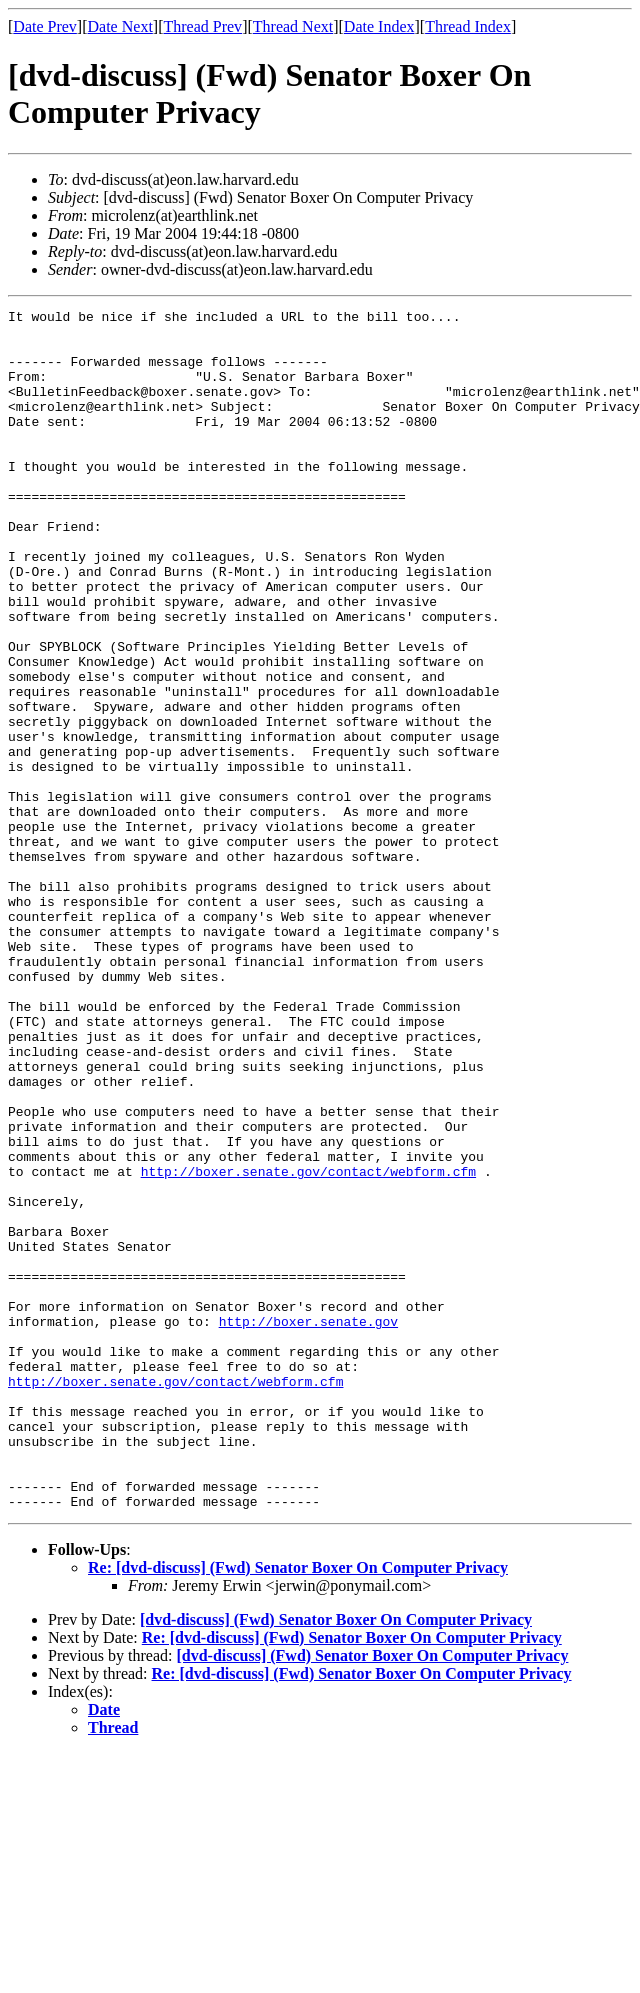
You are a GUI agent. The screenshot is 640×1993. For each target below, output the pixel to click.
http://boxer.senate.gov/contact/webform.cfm (308, 1345)
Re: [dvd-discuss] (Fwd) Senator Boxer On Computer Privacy (298, 1807)
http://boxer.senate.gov (308, 1525)
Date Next (120, 26)
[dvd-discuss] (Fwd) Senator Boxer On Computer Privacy (336, 1859)
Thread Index (468, 26)
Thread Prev (202, 26)
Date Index (379, 26)
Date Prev (45, 26)
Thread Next (293, 26)
